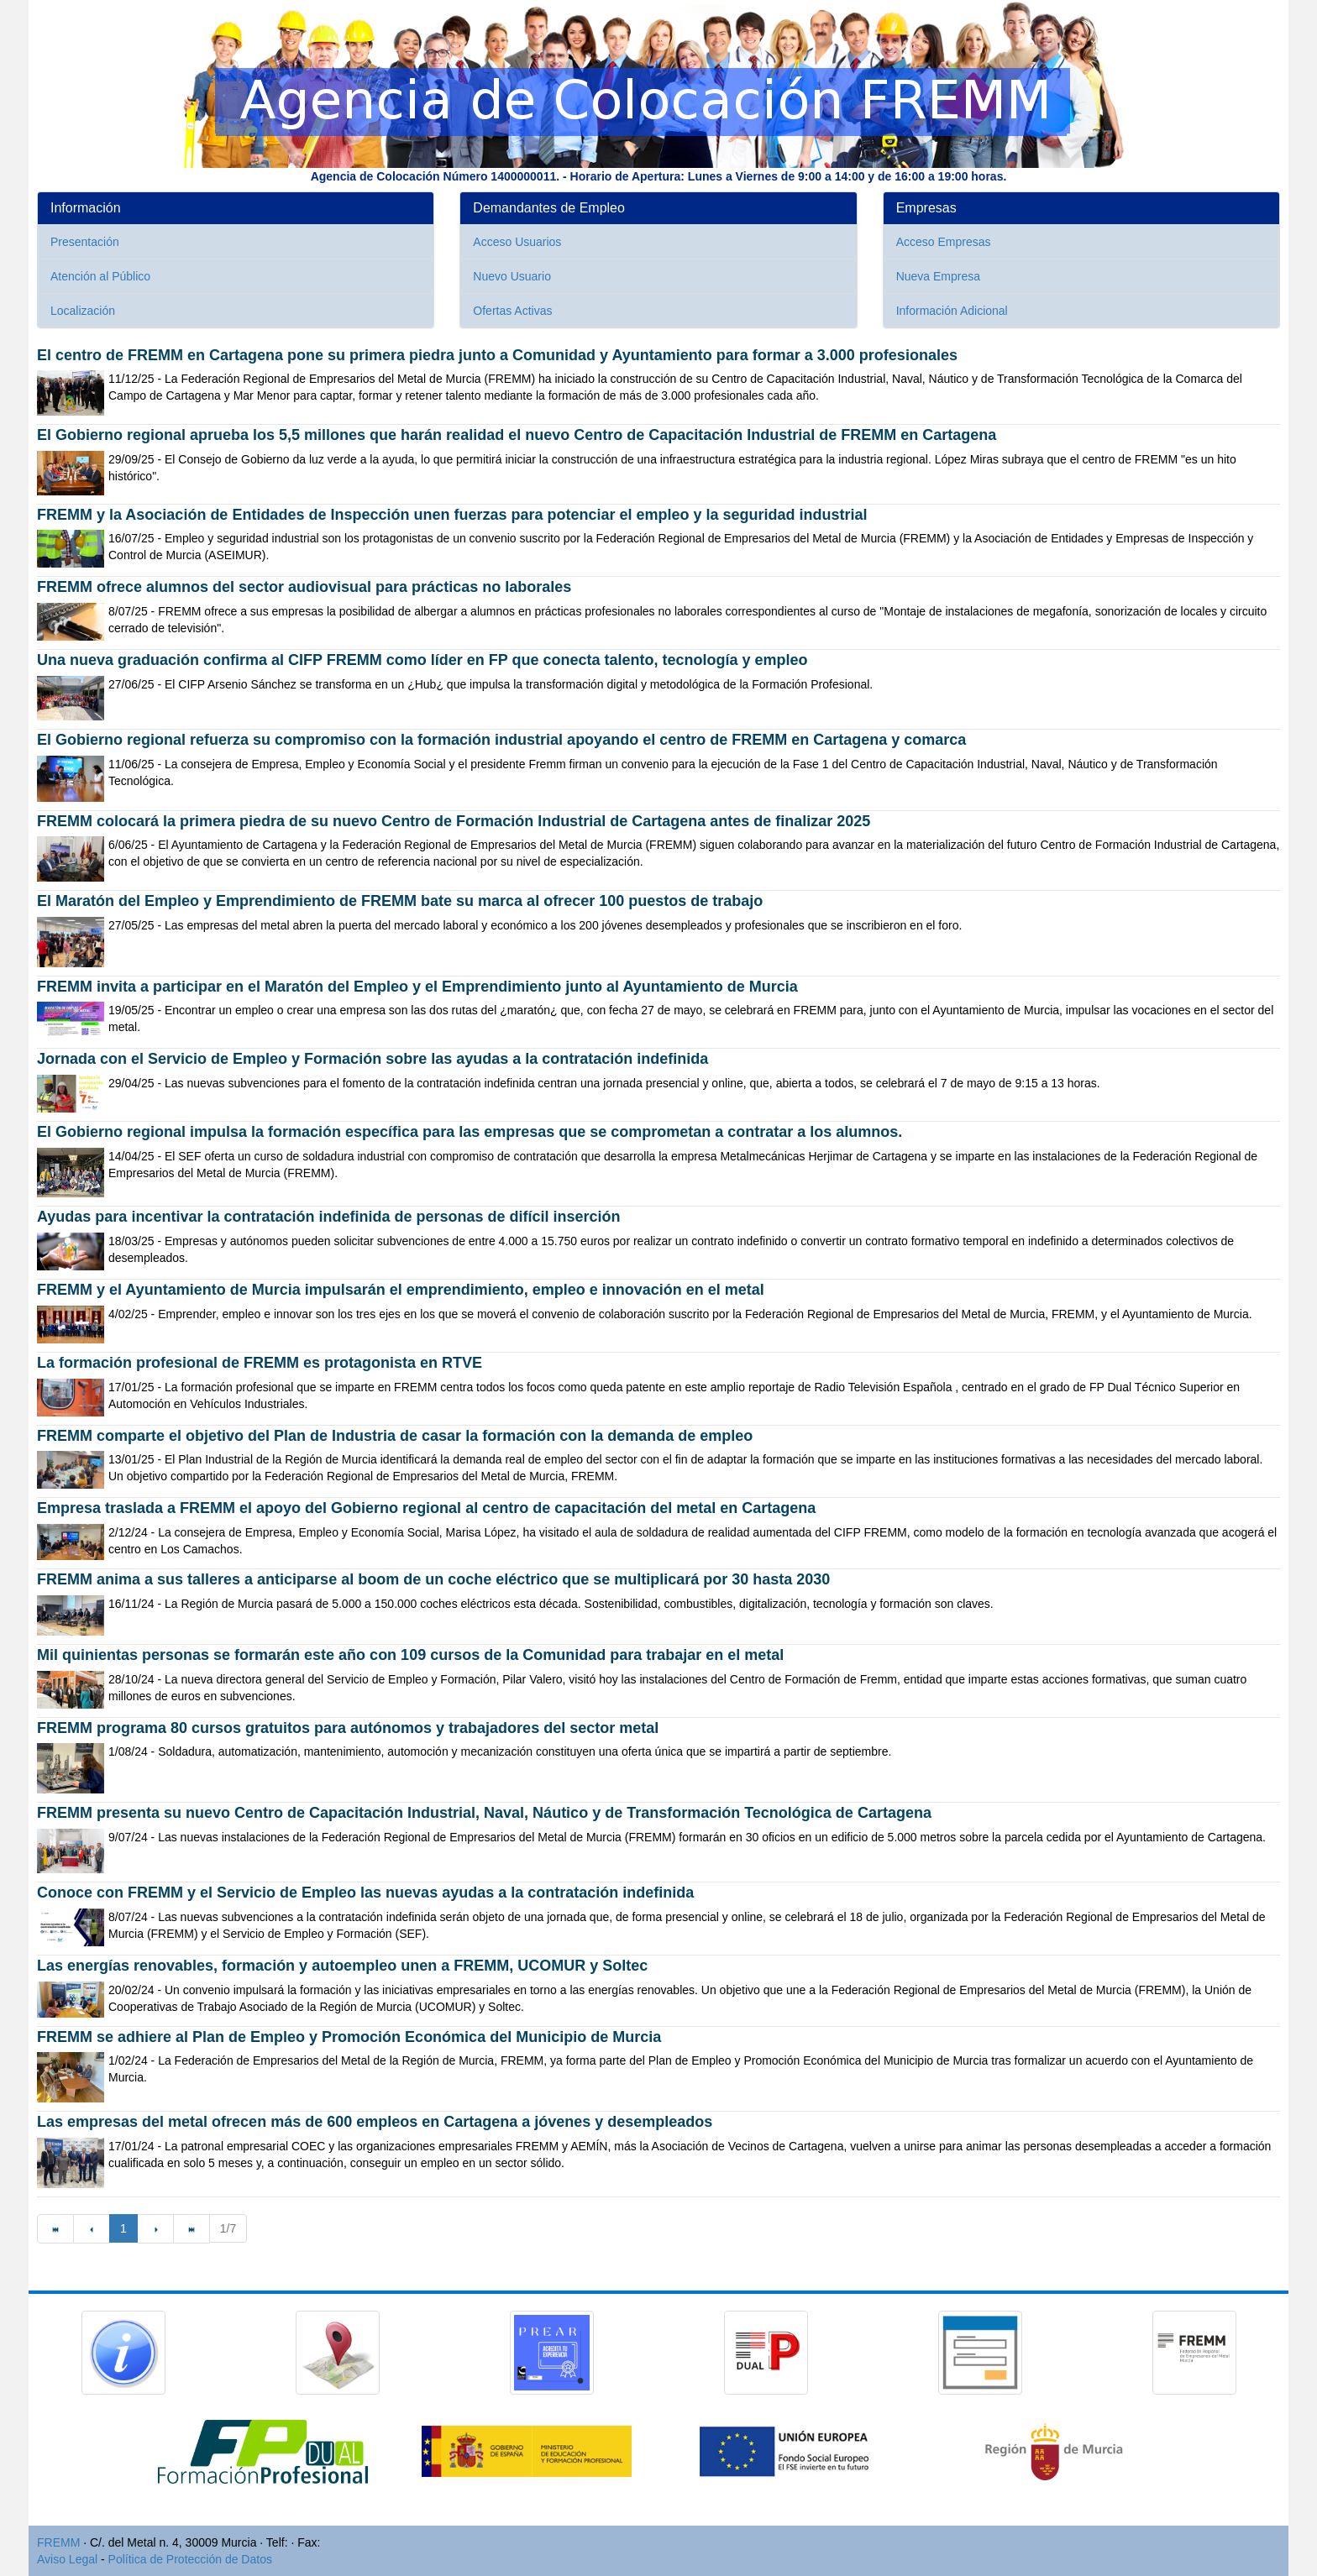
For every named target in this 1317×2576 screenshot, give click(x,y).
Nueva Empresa (938, 276)
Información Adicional (952, 310)
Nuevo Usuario (512, 276)
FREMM (58, 2542)
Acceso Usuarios (517, 242)
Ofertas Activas (512, 310)
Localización (82, 310)
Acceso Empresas (943, 242)
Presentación (84, 242)
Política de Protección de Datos (190, 2559)
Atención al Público (100, 276)
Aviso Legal (67, 2559)
